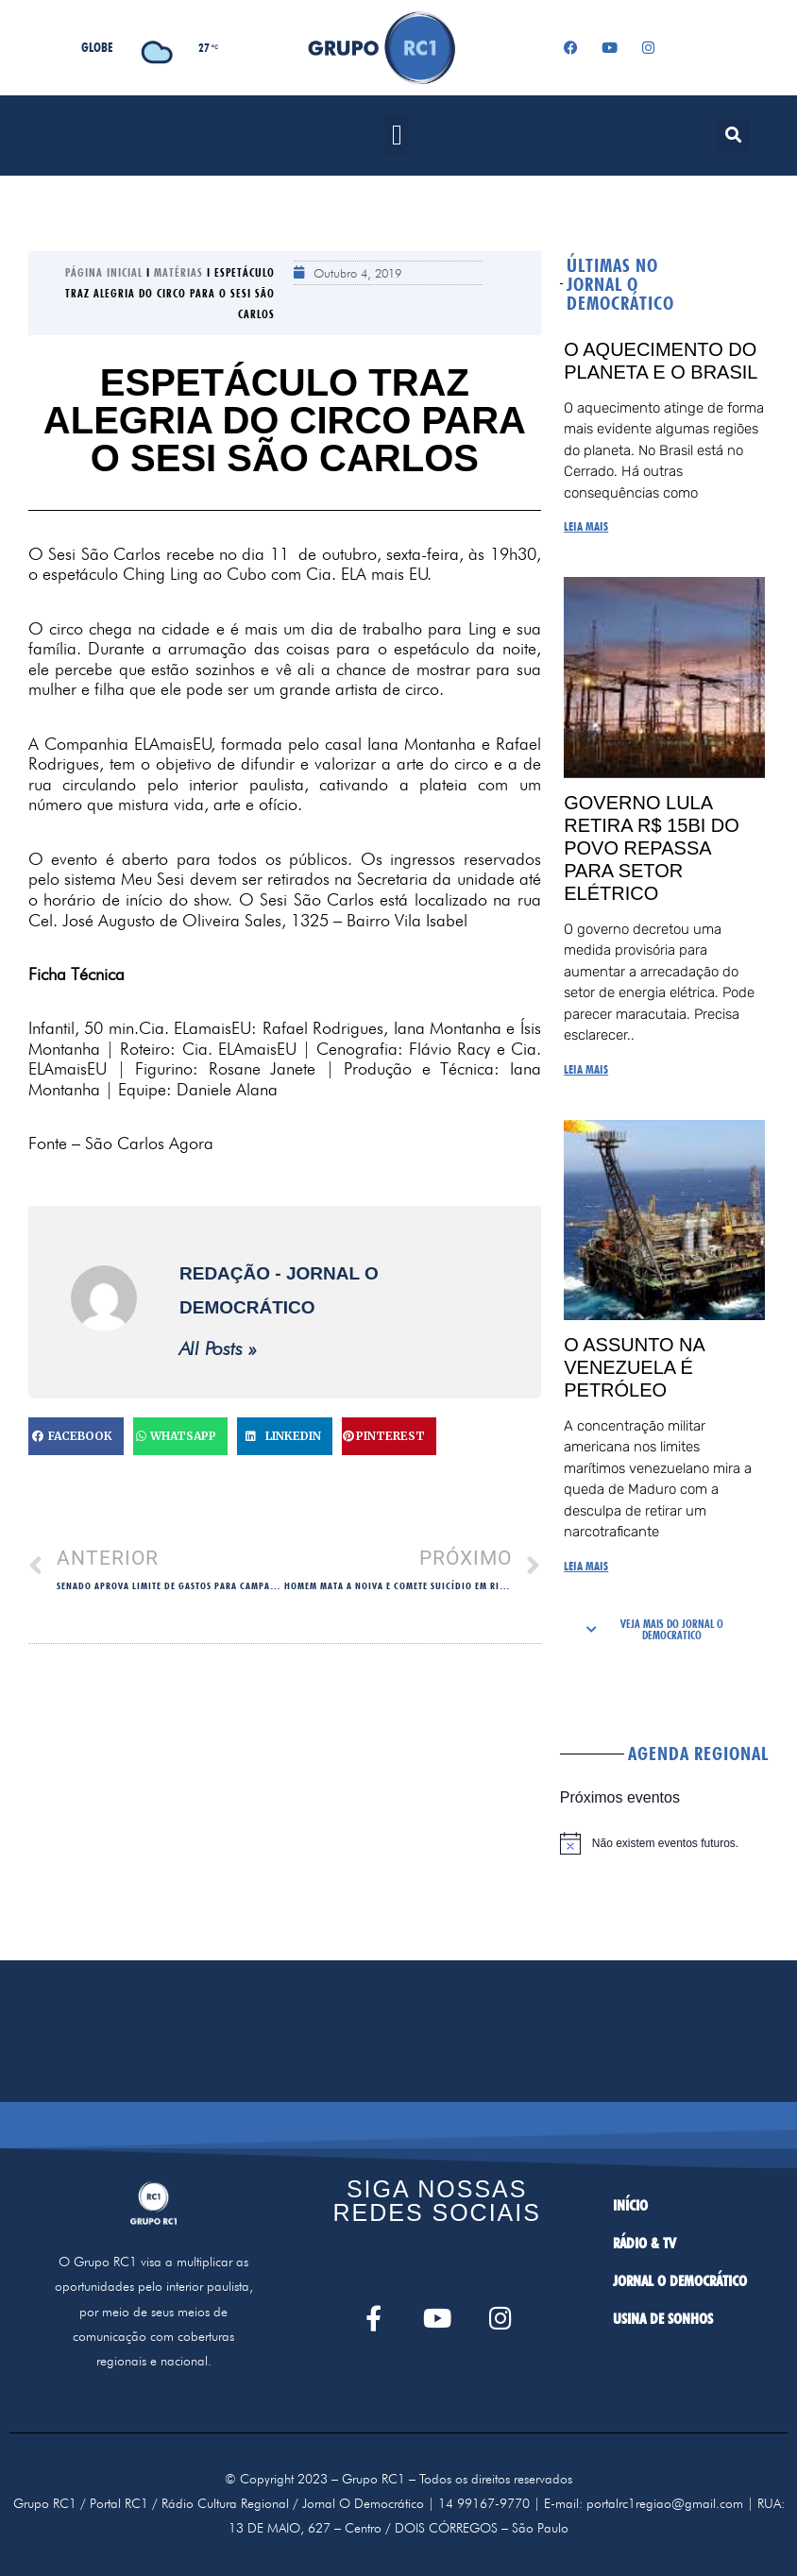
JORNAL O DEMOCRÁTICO (680, 2281)
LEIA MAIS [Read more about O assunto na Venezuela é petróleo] (586, 1565)
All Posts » (218, 1348)
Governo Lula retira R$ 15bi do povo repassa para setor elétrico (651, 848)
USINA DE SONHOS (663, 2319)
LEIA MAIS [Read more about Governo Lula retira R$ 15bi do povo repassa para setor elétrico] (586, 1068)
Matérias (178, 272)
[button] (396, 135)
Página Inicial (104, 272)
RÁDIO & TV (644, 2243)
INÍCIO (630, 2205)
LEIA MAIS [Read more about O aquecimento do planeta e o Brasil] (586, 526)
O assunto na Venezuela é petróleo (634, 1367)
